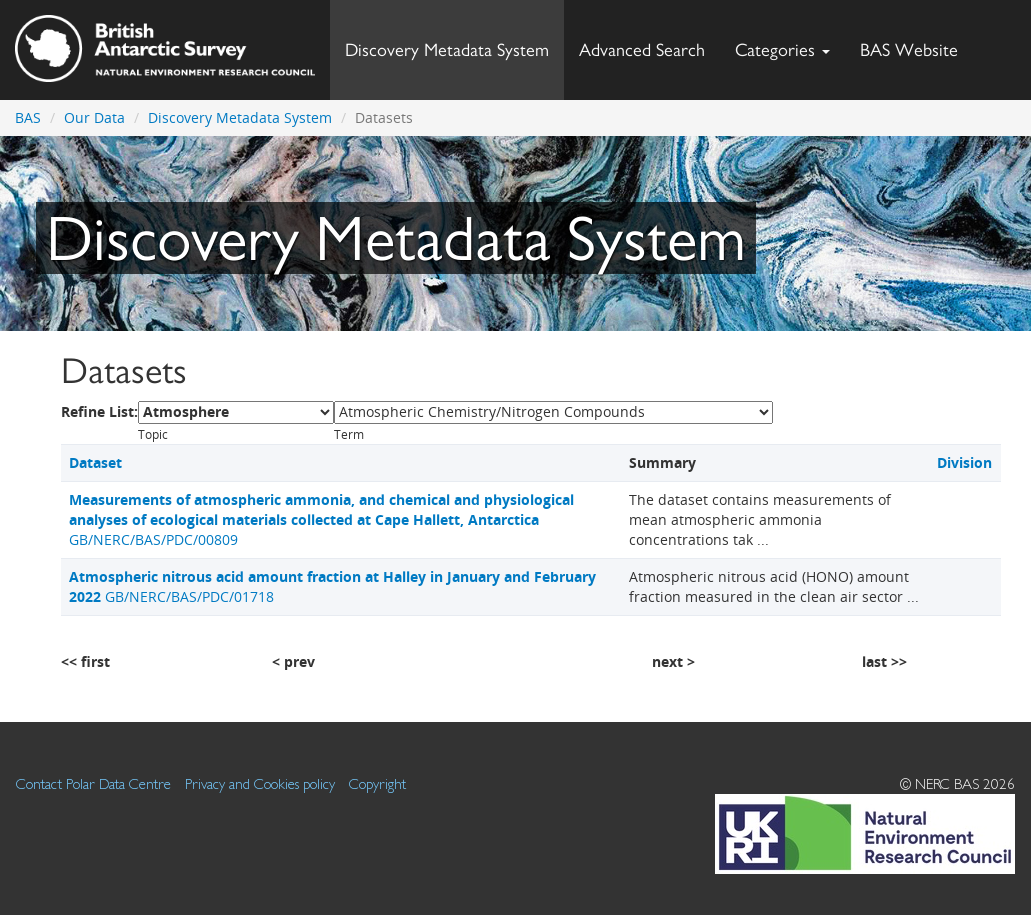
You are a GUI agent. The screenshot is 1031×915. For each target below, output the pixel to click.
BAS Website (916, 44)
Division (964, 462)
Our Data (94, 117)
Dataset (95, 462)
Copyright (377, 783)
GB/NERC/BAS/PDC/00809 (321, 519)
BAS (28, 117)
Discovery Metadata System (447, 49)
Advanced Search (642, 49)
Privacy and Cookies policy (260, 783)
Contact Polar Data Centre (93, 783)
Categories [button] (782, 49)
